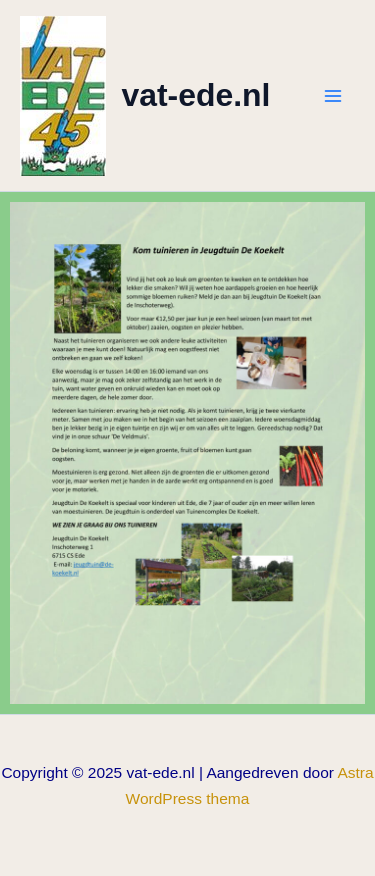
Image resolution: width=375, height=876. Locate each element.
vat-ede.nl (196, 95)
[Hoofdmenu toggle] (333, 95)
